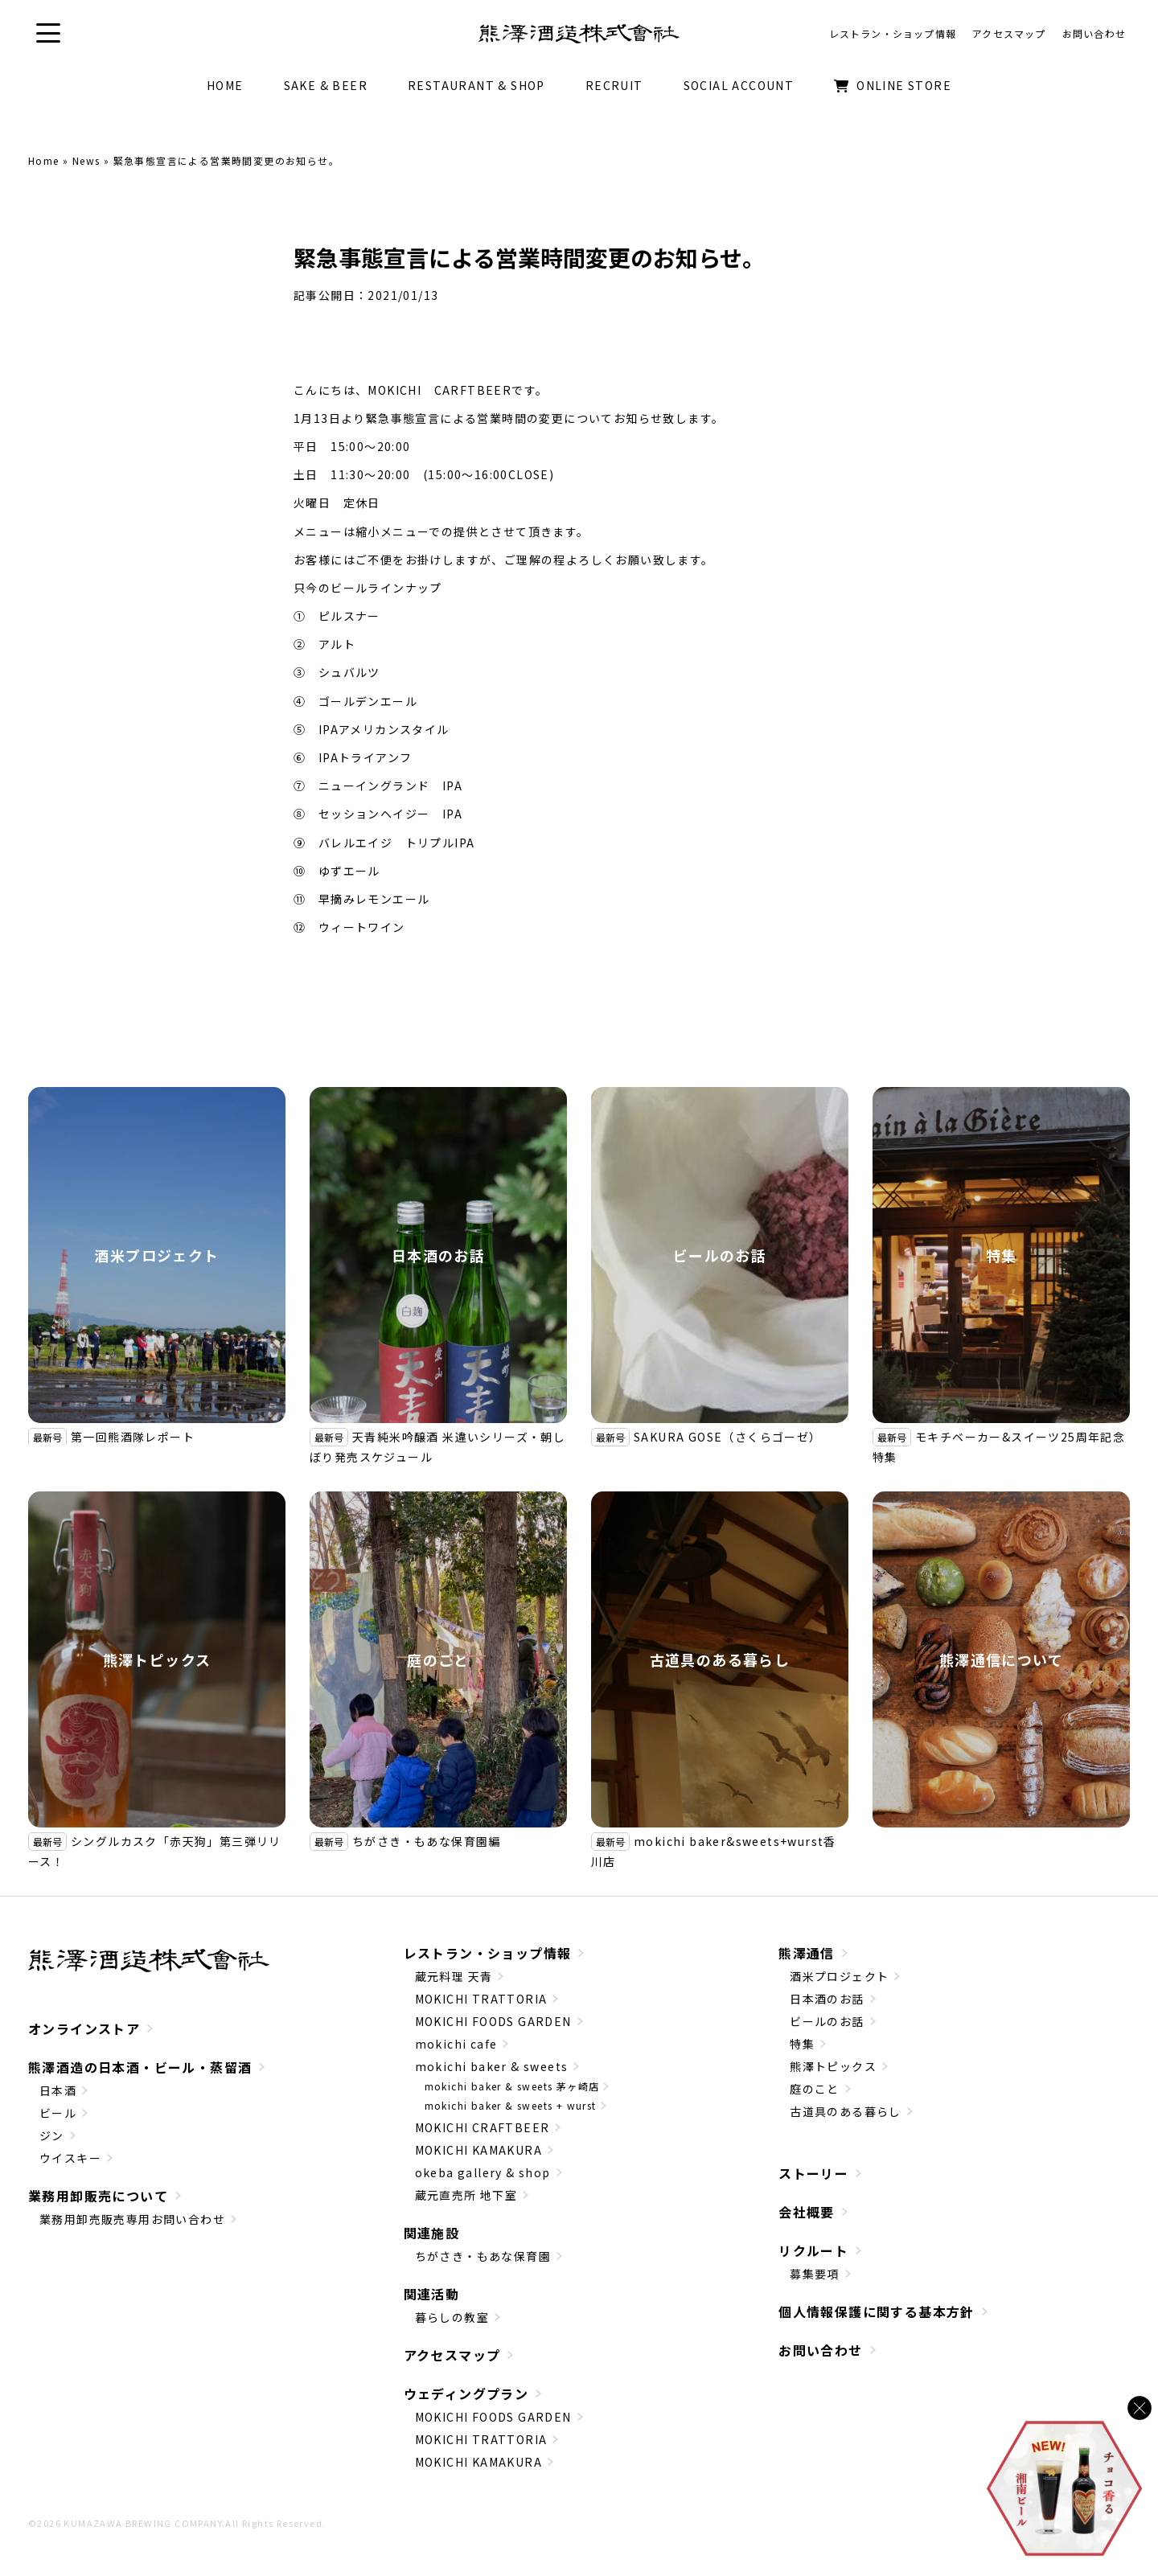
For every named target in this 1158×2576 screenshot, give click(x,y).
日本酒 (57, 2090)
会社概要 (806, 2211)
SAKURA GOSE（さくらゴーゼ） (728, 1437)
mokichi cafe (456, 2044)
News (86, 160)
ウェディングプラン (466, 2393)
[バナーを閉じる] (1139, 2408)
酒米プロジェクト (156, 1255)
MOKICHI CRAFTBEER (482, 2127)
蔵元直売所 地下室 (466, 2195)
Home (44, 160)
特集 (1001, 1255)
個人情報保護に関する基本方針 (876, 2311)
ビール (57, 2113)
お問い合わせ (820, 2350)
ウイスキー (70, 2158)
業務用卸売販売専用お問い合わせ (132, 2219)
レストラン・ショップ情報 (488, 1953)
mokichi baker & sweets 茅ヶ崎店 (512, 2086)
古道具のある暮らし (720, 1659)
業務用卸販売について (98, 2195)
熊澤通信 (806, 1953)
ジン (51, 2135)
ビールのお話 (719, 1255)
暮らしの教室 (452, 2317)
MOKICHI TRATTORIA (481, 1999)
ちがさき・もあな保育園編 (426, 1841)
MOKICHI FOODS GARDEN (493, 2021)
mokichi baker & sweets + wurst (511, 2105)
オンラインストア (84, 2028)
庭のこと (438, 1659)
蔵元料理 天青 (454, 1976)
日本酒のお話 (438, 1255)
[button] (48, 33)
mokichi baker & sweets (492, 2066)
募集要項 (815, 2274)
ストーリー (813, 2173)
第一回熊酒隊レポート (133, 1437)
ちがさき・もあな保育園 (483, 2256)
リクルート (813, 2250)
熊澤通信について (1001, 1659)
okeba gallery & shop (483, 2172)
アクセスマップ (452, 2355)
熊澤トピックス (157, 1659)
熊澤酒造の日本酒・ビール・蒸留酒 (140, 2067)
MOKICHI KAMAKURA (478, 2150)
